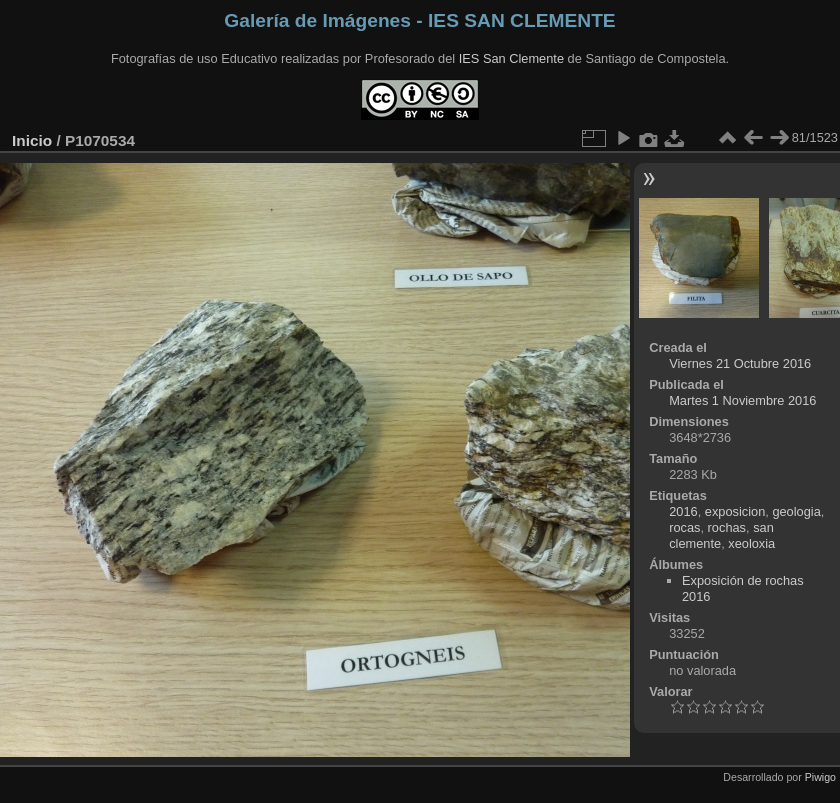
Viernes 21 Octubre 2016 (740, 363)
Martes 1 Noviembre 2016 (742, 400)
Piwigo (820, 777)
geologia (796, 511)
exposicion (735, 511)
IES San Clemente (511, 58)
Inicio (32, 140)
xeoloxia (751, 543)
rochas (727, 527)
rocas (684, 527)
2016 (683, 511)
